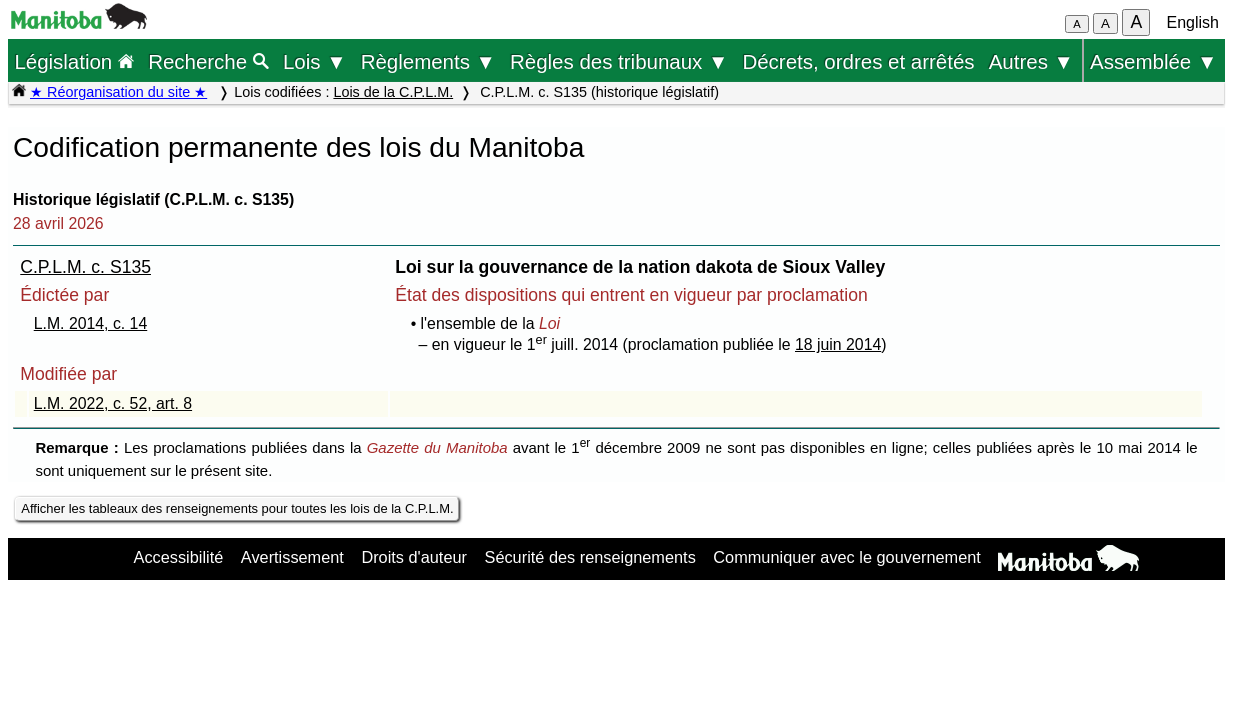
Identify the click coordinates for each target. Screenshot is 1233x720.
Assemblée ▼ (1153, 61)
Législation (74, 61)
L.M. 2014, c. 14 (91, 323)
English (1193, 22)
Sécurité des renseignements (590, 557)
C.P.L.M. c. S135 (85, 267)
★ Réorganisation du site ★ (118, 92)
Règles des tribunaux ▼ (619, 61)
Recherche (208, 61)
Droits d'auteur (414, 557)
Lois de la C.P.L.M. (393, 92)
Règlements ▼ (428, 61)
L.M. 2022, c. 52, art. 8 (113, 403)
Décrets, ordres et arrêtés (858, 61)
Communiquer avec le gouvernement (846, 557)
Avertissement (292, 557)
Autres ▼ (1031, 61)
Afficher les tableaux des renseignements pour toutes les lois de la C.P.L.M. (237, 508)
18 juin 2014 (838, 344)
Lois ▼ (315, 61)
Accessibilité (179, 557)
